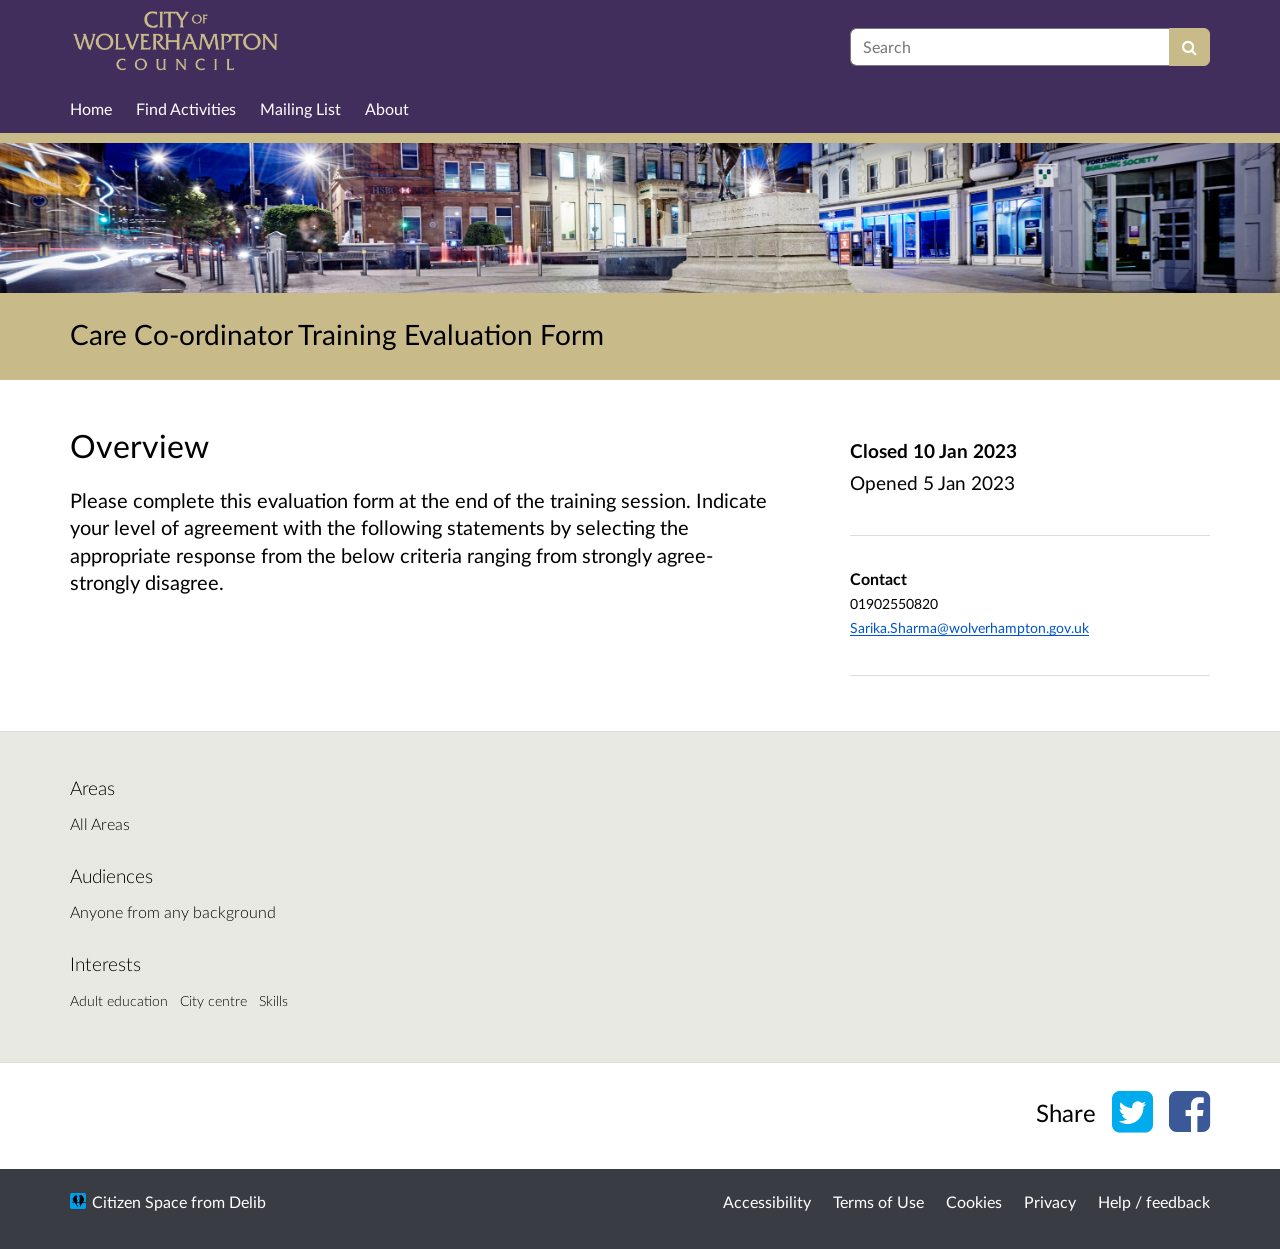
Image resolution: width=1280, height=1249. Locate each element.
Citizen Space (139, 1201)
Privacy (1050, 1201)
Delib (247, 1201)
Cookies (974, 1201)
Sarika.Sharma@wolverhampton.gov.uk (969, 627)
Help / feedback (1154, 1201)
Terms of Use (878, 1201)
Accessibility (767, 1201)
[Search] (1189, 47)
